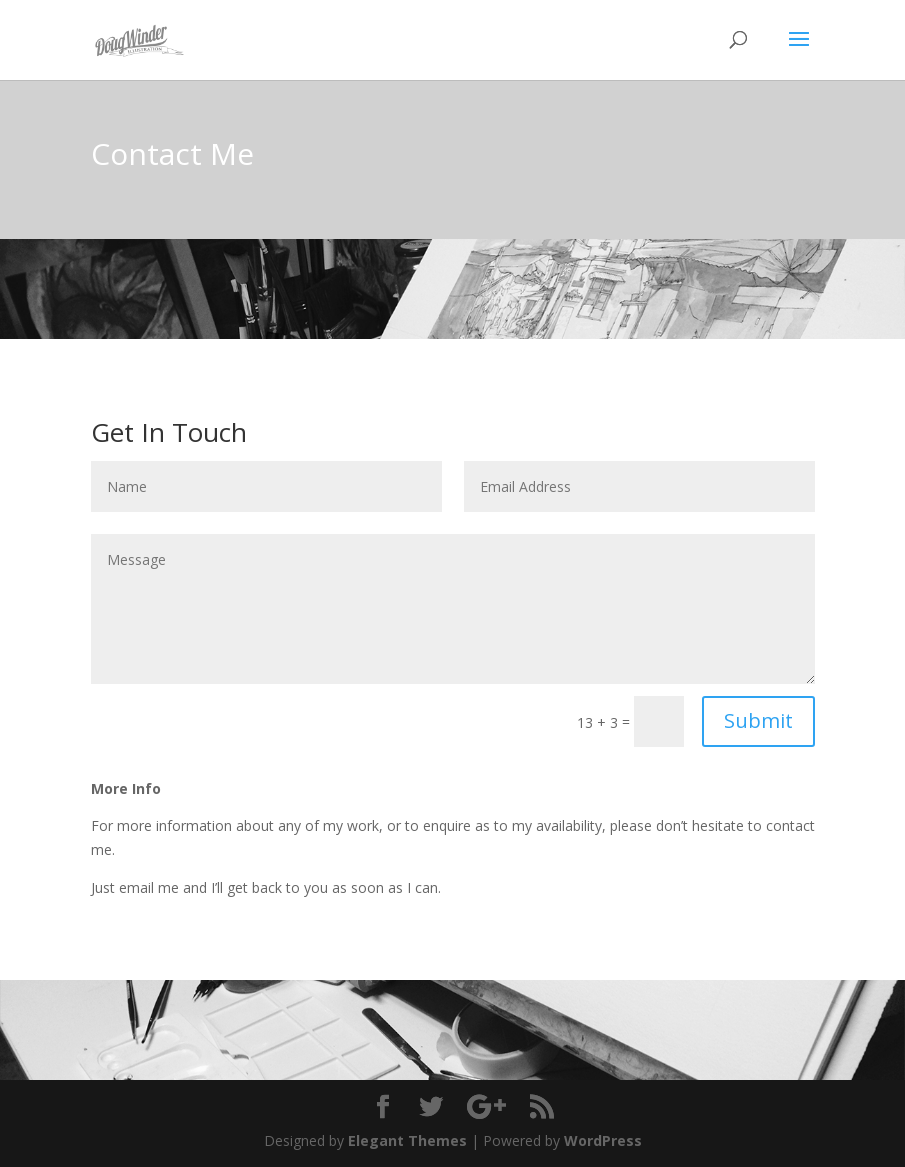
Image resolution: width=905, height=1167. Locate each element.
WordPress (603, 1140)
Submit (758, 720)
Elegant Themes (407, 1140)
